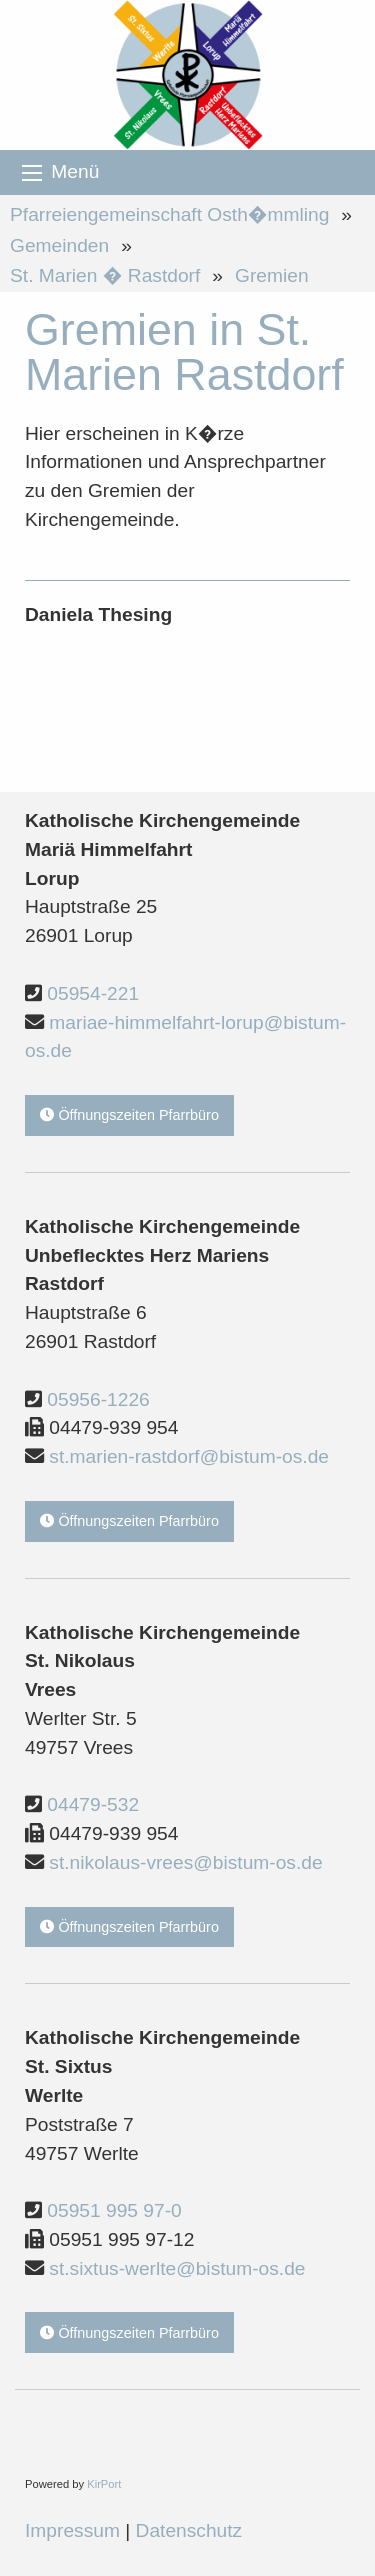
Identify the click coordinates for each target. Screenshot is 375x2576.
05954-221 (93, 993)
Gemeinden (59, 245)
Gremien (272, 275)
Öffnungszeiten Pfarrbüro (129, 1115)
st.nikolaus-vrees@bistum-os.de (185, 1862)
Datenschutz (189, 2530)
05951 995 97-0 (114, 2210)
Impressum (72, 2530)
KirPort (104, 2484)
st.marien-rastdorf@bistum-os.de (189, 1456)
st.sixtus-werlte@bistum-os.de (177, 2268)
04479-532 (93, 1804)
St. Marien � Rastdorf (105, 275)
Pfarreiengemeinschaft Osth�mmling (169, 214)
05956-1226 (98, 1399)
